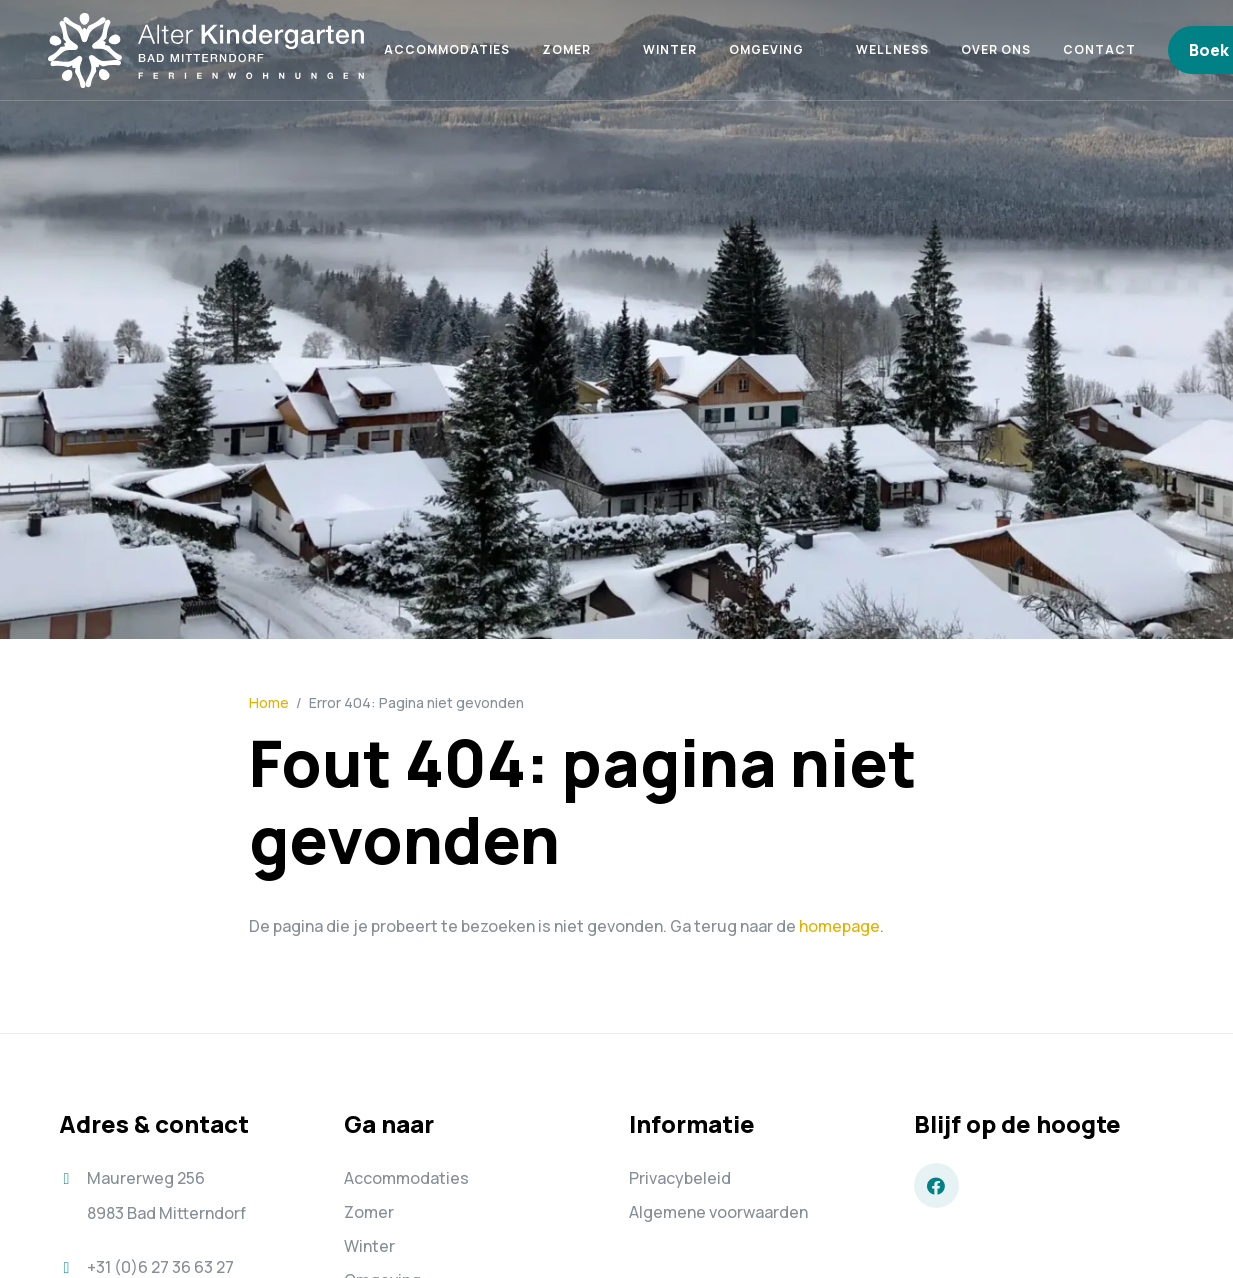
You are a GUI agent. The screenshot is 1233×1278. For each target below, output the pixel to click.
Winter (670, 49)
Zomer (566, 49)
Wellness (892, 49)
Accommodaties (447, 49)
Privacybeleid (680, 1178)
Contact (1099, 49)
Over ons (996, 49)
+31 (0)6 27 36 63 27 (160, 1267)
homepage (839, 926)
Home (269, 702)
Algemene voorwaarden (718, 1212)
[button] (608, 50)
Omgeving (766, 49)
